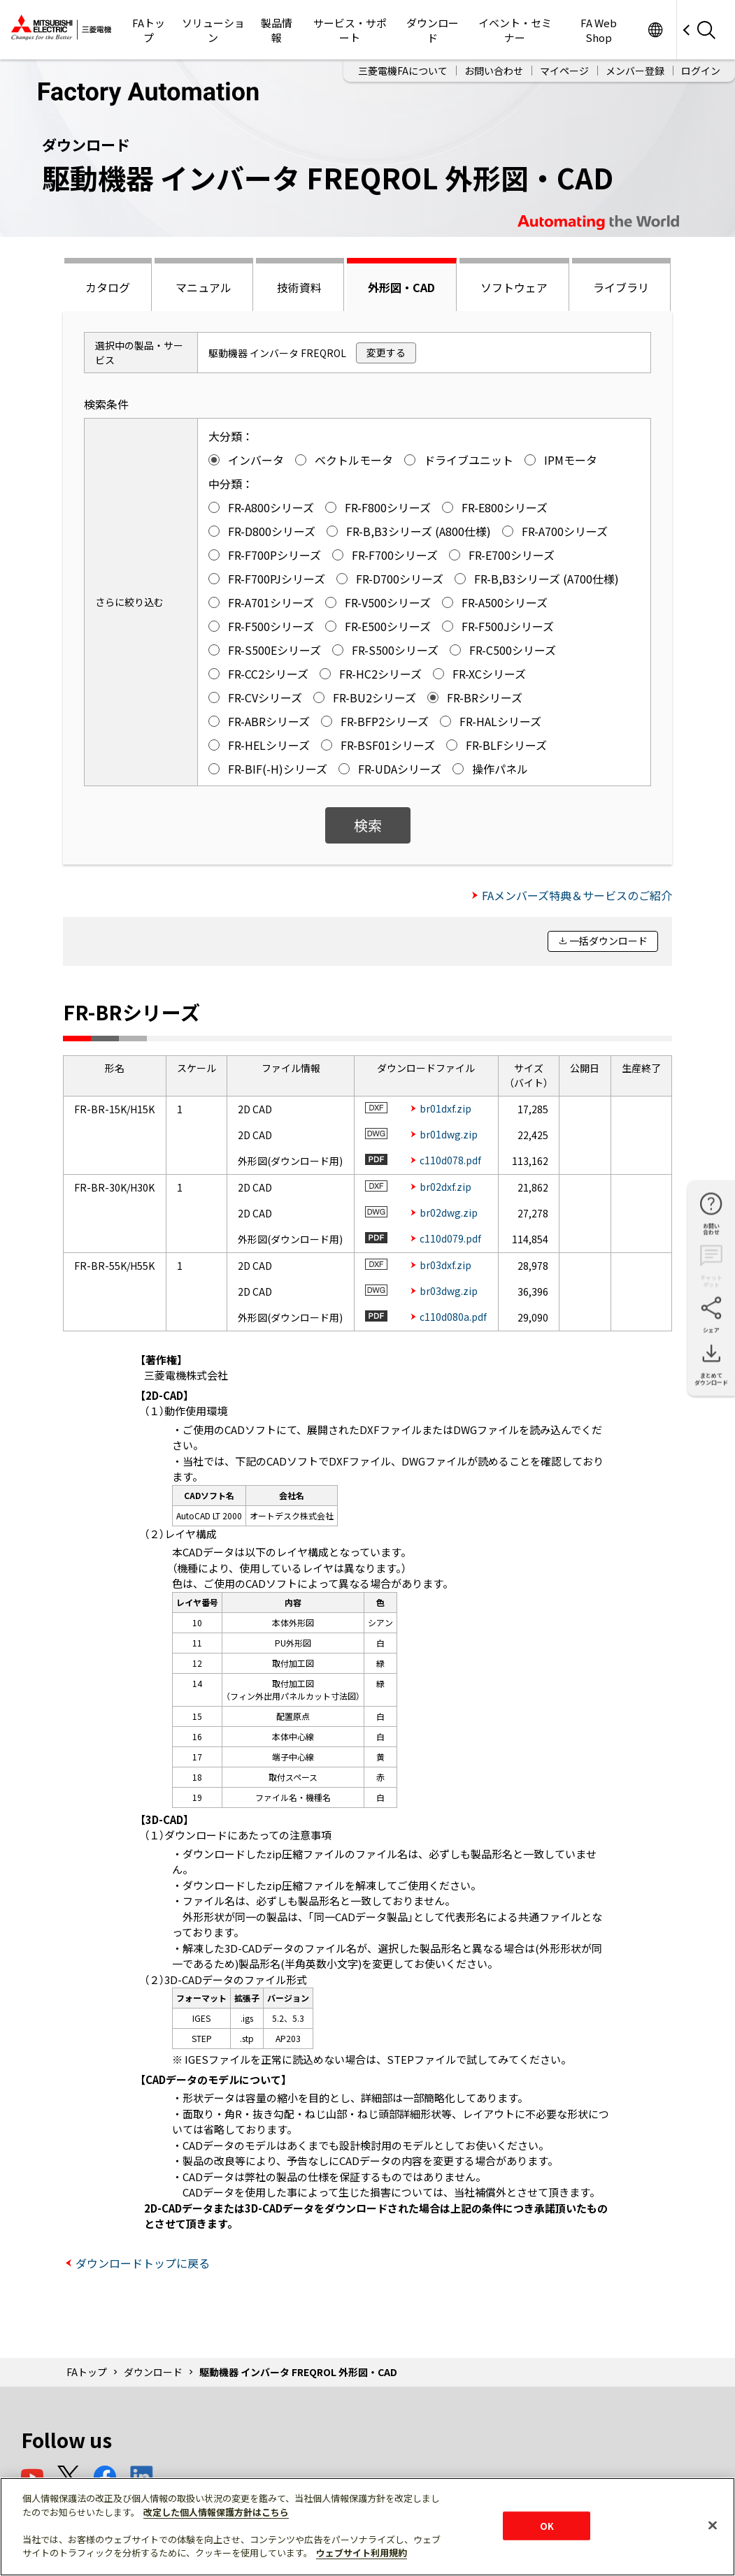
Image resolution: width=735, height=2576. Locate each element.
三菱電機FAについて (403, 71)
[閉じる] (712, 2525)
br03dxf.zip (445, 1265)
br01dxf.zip (445, 1108)
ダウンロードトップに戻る (143, 2263)
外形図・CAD (401, 287)
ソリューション (213, 30)
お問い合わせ (493, 71)
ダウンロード (432, 30)
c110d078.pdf (450, 1160)
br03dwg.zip (449, 1291)
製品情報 (276, 30)
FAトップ (148, 30)
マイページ (564, 71)
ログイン (700, 71)
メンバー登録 (635, 71)
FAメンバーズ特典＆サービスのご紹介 (577, 895)
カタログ (107, 287)
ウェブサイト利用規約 (361, 2552)
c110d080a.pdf (453, 1317)
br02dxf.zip (445, 1187)
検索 (368, 825)
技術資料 (299, 287)
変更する (386, 352)
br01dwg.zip (449, 1134)
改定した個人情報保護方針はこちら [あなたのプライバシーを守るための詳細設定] (216, 2512)
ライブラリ (621, 287)
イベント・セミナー (515, 30)
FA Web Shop (598, 30)
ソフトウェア (514, 287)
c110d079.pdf (450, 1238)
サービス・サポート (350, 30)
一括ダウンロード (608, 941)
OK (547, 2525)
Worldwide (655, 29)
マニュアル (203, 287)
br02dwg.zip (449, 1213)
